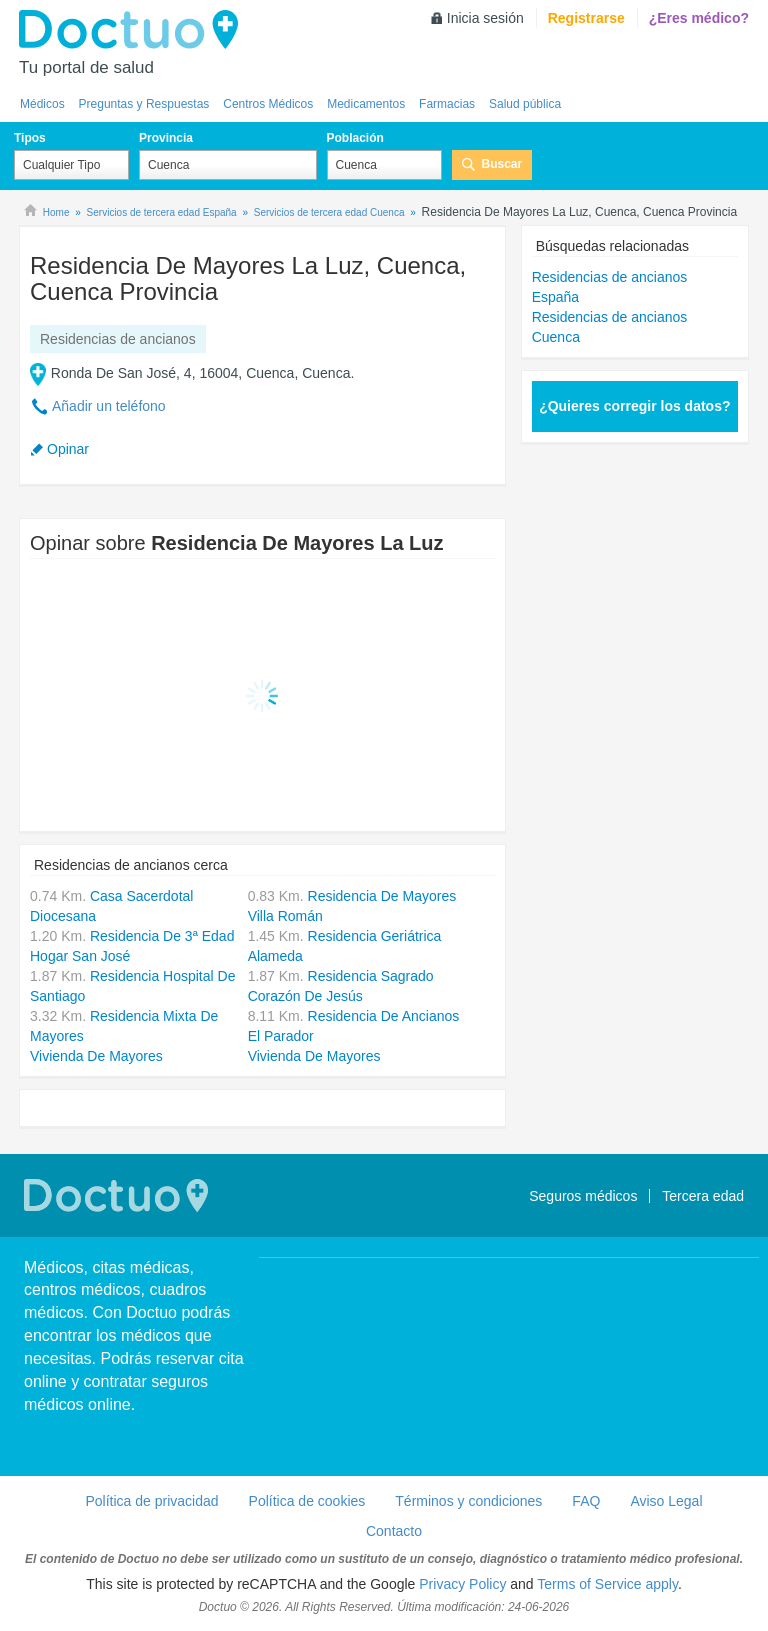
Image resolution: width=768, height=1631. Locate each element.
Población (355, 138)
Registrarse (586, 18)
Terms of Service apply (607, 1584)
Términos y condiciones (468, 1501)
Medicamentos (366, 104)
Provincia (166, 138)
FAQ (586, 1501)
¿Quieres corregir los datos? (634, 406)
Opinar (68, 449)
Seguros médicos (583, 1196)
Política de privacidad (151, 1501)
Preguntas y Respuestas (144, 104)
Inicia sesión (485, 18)
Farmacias (447, 104)
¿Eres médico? (699, 18)
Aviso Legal (666, 1501)
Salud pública (525, 104)
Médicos (42, 104)
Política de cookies (307, 1501)
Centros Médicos (268, 104)
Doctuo (134, 30)
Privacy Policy (462, 1584)
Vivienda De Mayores (96, 1056)
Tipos (30, 138)
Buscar (502, 164)
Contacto (394, 1531)
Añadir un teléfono (109, 406)
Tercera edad (703, 1196)
